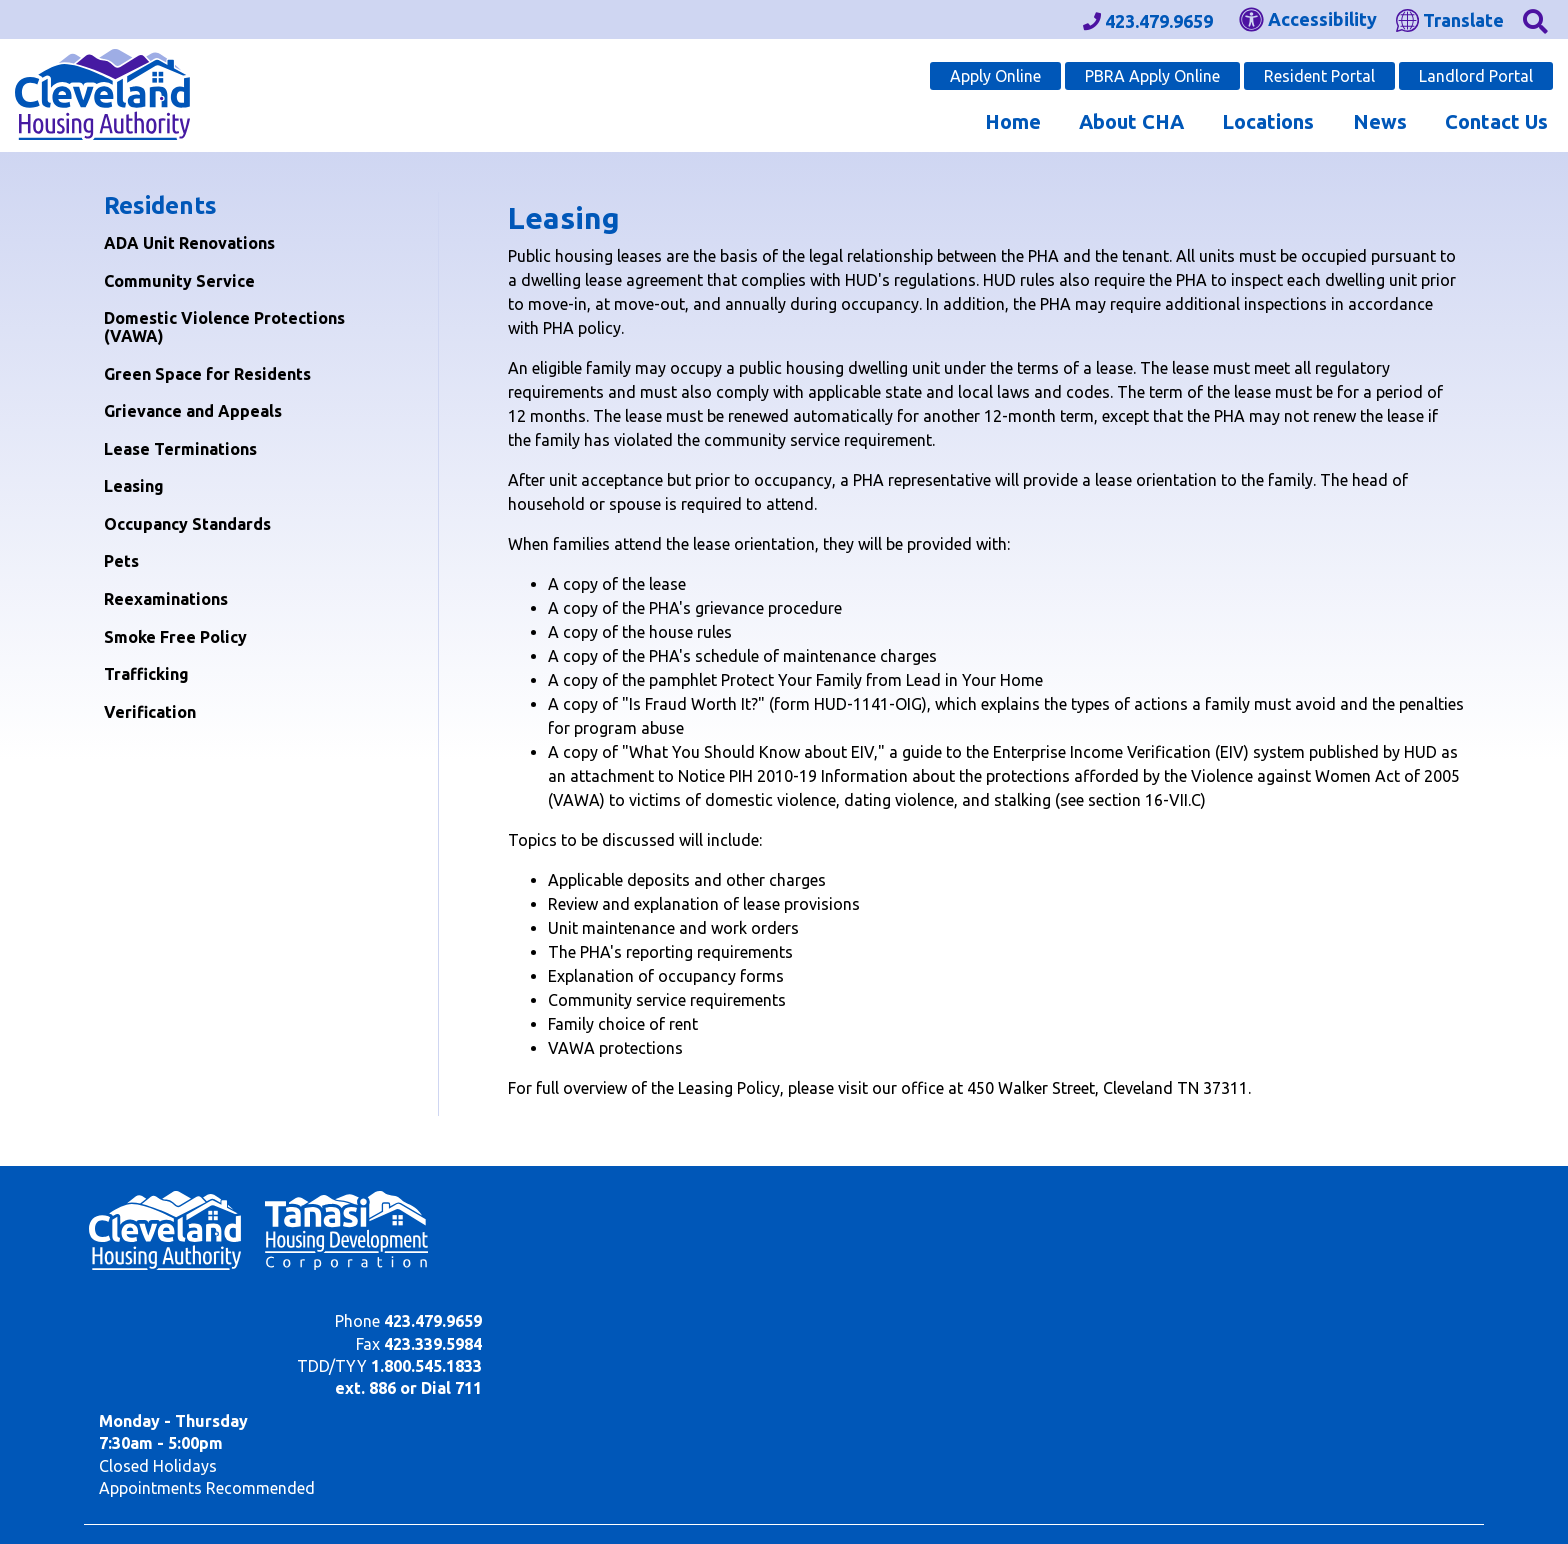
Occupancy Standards (187, 524)
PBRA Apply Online (1152, 76)
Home (1013, 121)
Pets (121, 561)
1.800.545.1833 (1121, 1247)
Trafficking (146, 674)
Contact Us (1496, 121)
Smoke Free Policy (175, 637)
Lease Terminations (180, 449)
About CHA (1131, 121)
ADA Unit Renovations (189, 243)
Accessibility (542, 1497)
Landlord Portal (1476, 76)
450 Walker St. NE (157, 1515)
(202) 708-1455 (412, 1412)
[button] (1535, 19)
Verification (150, 712)
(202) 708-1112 (260, 1412)
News (1380, 121)
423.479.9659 (1128, 1202)
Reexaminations (166, 599)
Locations (1268, 121)
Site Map (452, 1497)
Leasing (134, 486)
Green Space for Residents (207, 374)
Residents (160, 205)
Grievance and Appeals (193, 411)
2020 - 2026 (154, 1497)
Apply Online (995, 76)
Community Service (179, 281)
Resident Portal (1319, 76)
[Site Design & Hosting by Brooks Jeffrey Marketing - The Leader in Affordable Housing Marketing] (1354, 1501)
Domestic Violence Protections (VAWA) (224, 327)
